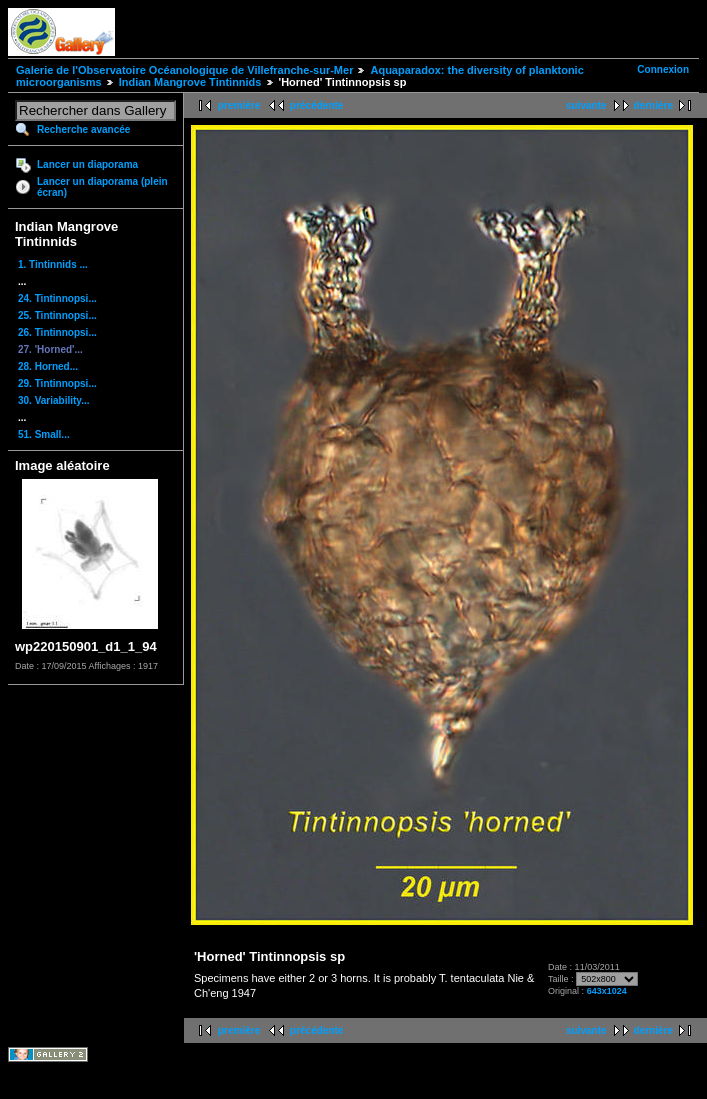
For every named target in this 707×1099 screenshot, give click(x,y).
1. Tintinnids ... (53, 264)
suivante (586, 105)
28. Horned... (48, 366)
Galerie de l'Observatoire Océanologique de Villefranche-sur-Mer (184, 70)
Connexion (663, 69)
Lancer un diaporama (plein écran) (102, 187)
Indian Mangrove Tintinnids (190, 82)
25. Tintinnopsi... (57, 315)
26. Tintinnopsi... (57, 332)
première (239, 105)
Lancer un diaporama (87, 164)
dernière (653, 105)
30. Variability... (54, 400)
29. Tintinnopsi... (57, 383)
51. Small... (44, 434)
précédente (316, 105)
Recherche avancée (83, 129)
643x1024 (607, 991)
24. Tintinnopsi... (57, 298)
